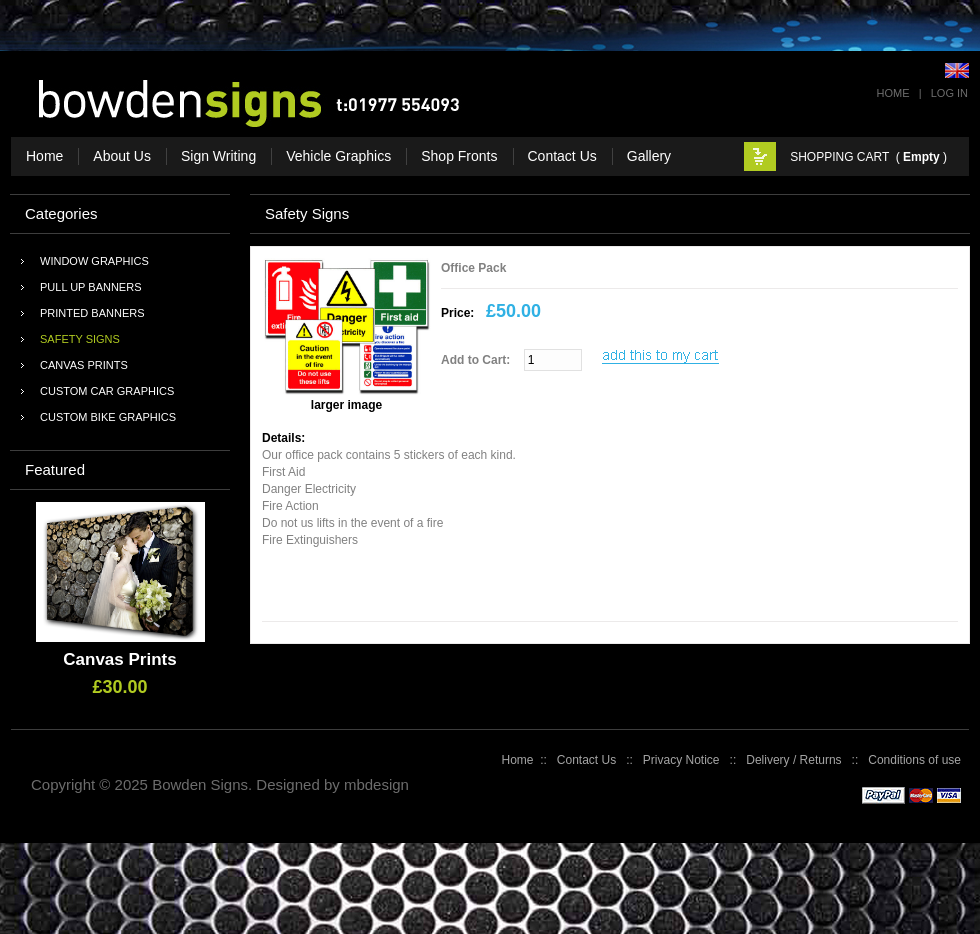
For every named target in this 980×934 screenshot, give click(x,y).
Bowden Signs (200, 784)
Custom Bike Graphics (108, 417)
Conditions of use (914, 760)
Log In (949, 93)
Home (893, 93)
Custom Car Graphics (107, 391)
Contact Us (586, 760)
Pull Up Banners (90, 287)
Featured (55, 469)
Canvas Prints (84, 365)
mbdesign (376, 784)
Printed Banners (92, 313)
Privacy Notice (681, 760)
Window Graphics (94, 261)
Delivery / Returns (793, 760)
